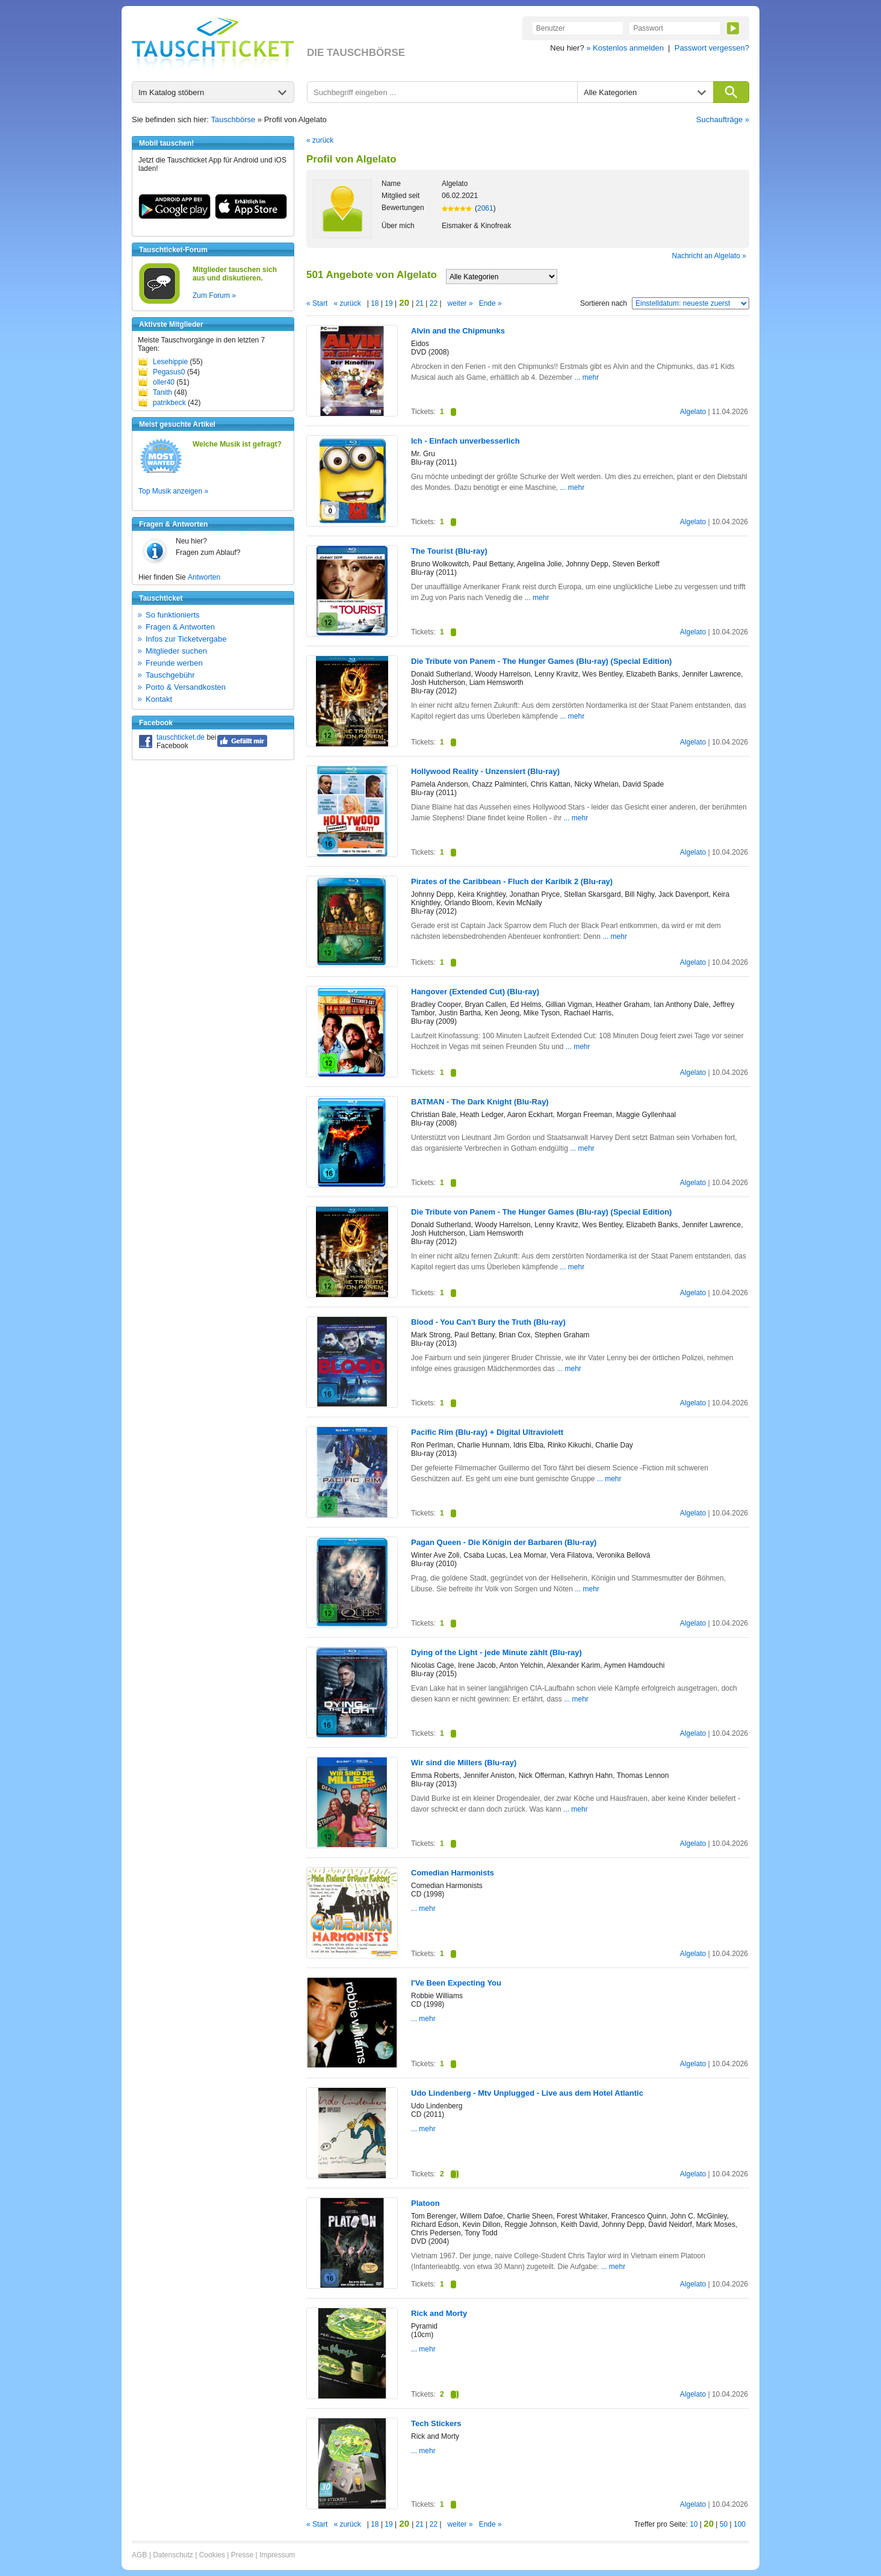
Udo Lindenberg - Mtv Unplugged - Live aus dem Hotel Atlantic (527, 2093)
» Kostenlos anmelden (625, 47)
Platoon (425, 2203)
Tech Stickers (436, 2423)
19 (389, 303)
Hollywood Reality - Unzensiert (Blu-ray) (485, 771)
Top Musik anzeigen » (173, 491)
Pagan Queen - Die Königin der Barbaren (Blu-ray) (503, 1542)
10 (693, 2524)
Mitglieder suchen (176, 650)
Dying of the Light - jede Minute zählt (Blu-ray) (496, 1652)
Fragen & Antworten (180, 626)
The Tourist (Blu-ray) (449, 551)
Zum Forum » (214, 295)
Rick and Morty (439, 2313)
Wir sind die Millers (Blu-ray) (463, 1762)
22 (433, 303)
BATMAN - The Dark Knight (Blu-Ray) (480, 1101)
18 (375, 303)
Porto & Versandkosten (186, 687)
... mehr (586, 377)
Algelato (693, 411)
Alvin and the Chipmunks (458, 330)
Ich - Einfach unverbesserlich (465, 440)
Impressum (277, 2555)
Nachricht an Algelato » (709, 256)
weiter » (460, 303)
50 (724, 2524)
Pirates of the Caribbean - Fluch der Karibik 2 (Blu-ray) (512, 881)
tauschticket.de (180, 737)
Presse (242, 2555)
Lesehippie (170, 362)
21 (419, 303)
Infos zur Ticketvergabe (186, 638)
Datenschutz (173, 2555)
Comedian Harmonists (452, 1872)
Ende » (490, 303)
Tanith (162, 392)
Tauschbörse (233, 119)
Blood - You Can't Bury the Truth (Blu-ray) (488, 1322)
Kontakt (159, 699)
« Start (316, 303)
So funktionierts (173, 614)
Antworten (204, 577)
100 (740, 2524)
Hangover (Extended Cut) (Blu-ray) (475, 991)
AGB (139, 2555)
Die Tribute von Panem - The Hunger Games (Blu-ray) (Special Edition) (541, 661)
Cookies (212, 2555)
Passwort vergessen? (712, 47)
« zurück (319, 140)
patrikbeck (169, 402)
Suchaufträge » (722, 119)
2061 (485, 208)
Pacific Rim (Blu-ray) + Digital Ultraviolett (487, 1432)
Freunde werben (174, 662)
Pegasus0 (169, 372)
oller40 (164, 382)
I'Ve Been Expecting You (456, 1982)
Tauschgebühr (170, 675)
